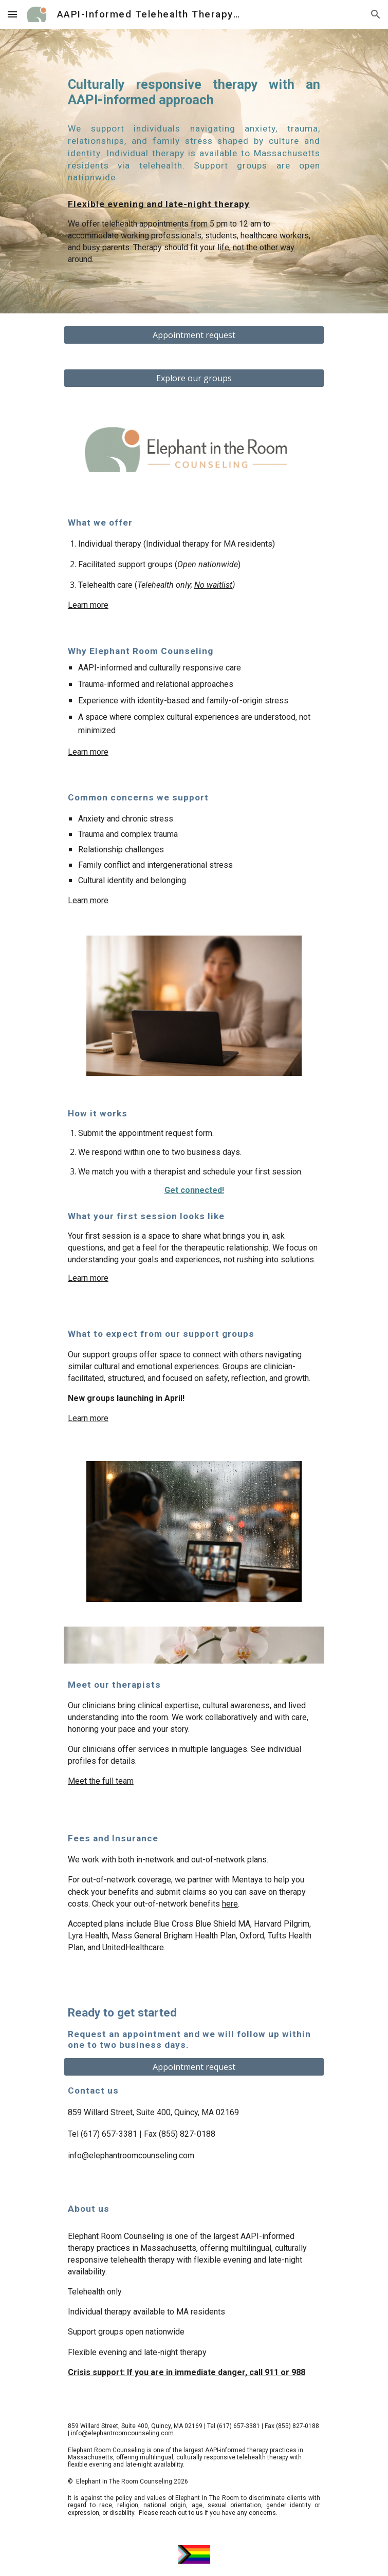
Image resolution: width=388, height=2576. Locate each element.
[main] (194, 93)
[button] (12, 14)
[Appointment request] (194, 335)
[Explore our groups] (194, 378)
